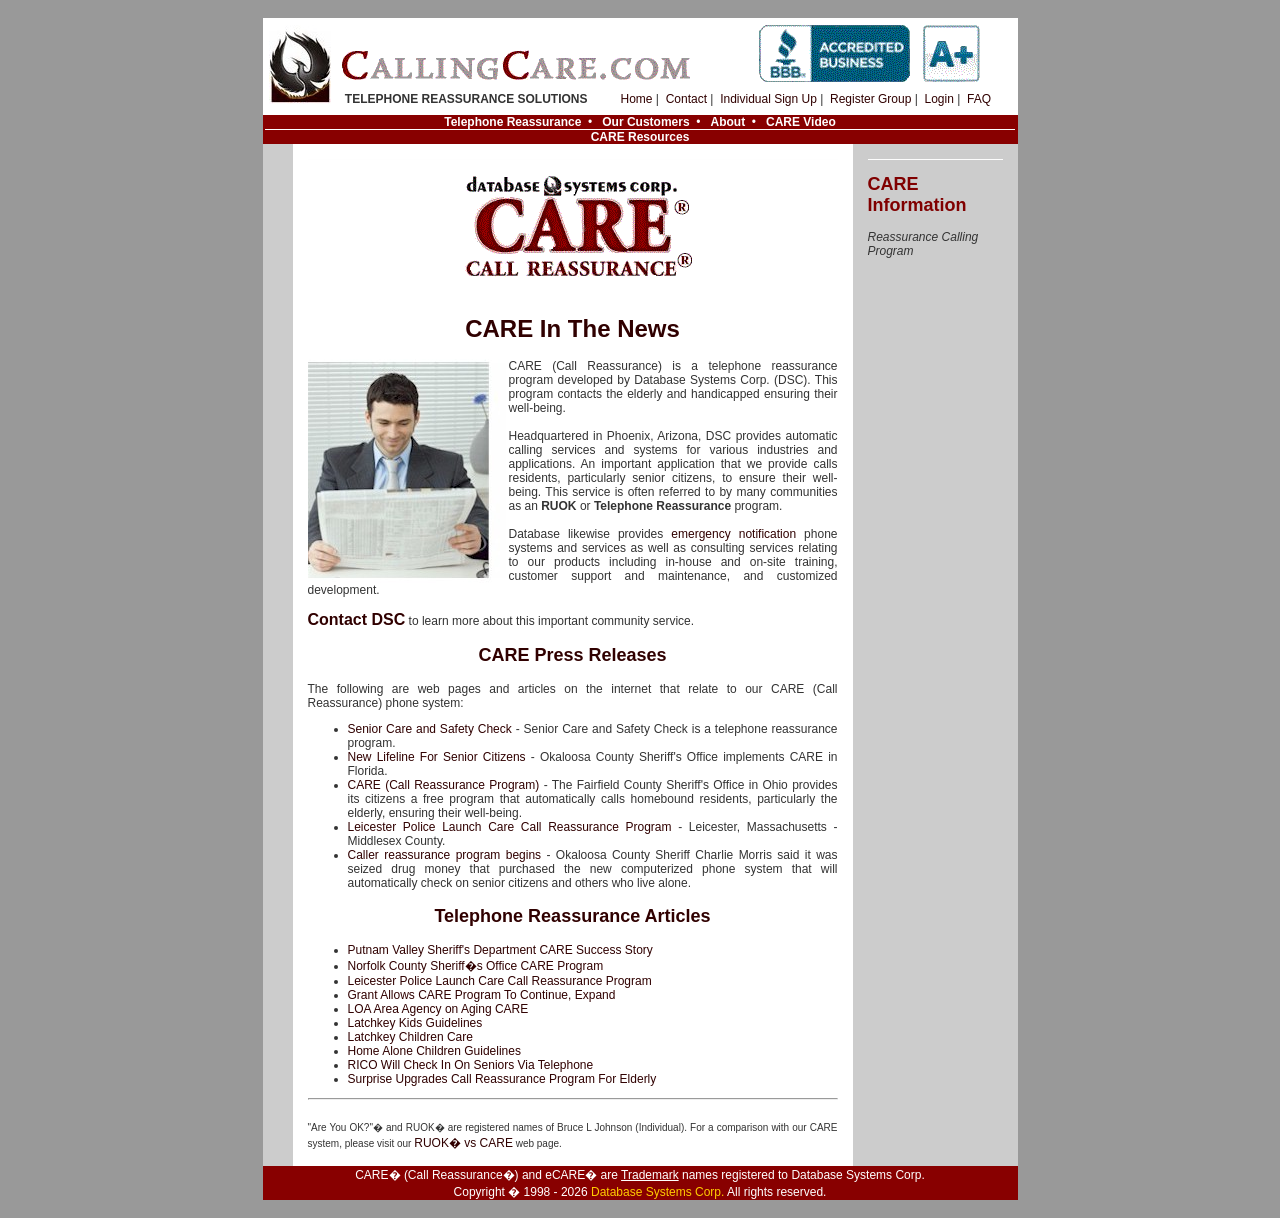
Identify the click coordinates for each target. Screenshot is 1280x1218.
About (727, 122)
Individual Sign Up (768, 99)
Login (938, 99)
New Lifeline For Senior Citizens (437, 757)
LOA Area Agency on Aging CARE (438, 1009)
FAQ (979, 99)
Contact (686, 99)
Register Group (870, 99)
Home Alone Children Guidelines (434, 1051)
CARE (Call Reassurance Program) (444, 785)
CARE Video (801, 122)
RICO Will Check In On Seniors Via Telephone (471, 1065)
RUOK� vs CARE (463, 1143)
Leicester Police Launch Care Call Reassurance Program (510, 827)
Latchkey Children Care (410, 1037)
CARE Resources (640, 137)
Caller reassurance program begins (445, 855)
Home (637, 99)
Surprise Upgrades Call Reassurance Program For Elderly (502, 1079)
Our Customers (645, 122)
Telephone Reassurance (512, 122)
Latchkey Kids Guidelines (415, 1023)
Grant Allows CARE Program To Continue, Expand (482, 995)
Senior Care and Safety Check (430, 729)
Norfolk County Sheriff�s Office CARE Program (476, 966)
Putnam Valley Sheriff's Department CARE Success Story (500, 950)
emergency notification (733, 534)
